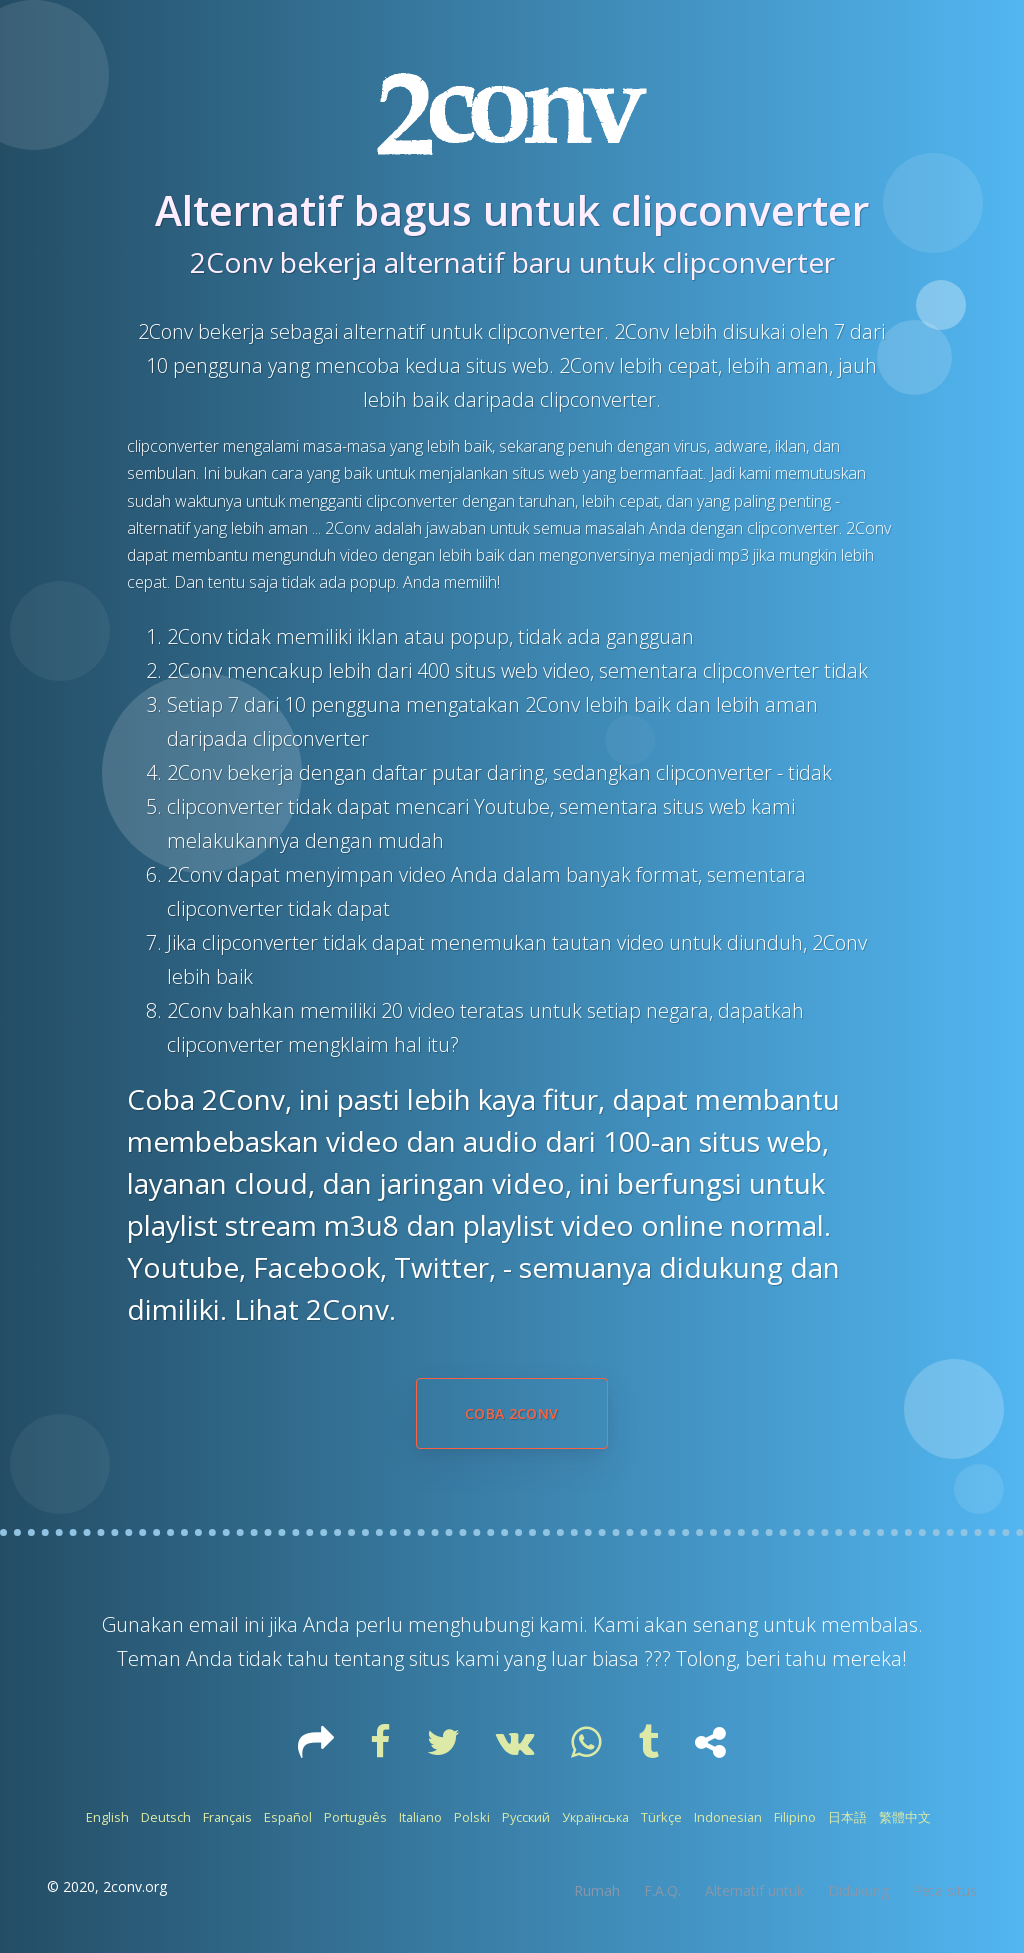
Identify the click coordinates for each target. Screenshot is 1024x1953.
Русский (526, 1817)
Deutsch (166, 1817)
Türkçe (661, 1817)
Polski (472, 1817)
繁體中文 (905, 1817)
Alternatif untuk (754, 1890)
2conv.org (135, 1886)
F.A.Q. (662, 1890)
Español (288, 1817)
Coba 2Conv (512, 1413)
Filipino (795, 1817)
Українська (595, 1817)
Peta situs (945, 1890)
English (107, 1817)
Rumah (597, 1890)
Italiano (420, 1817)
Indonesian (728, 1817)
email (216, 1624)
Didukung (858, 1890)
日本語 (847, 1817)
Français (227, 1817)
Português (355, 1817)
